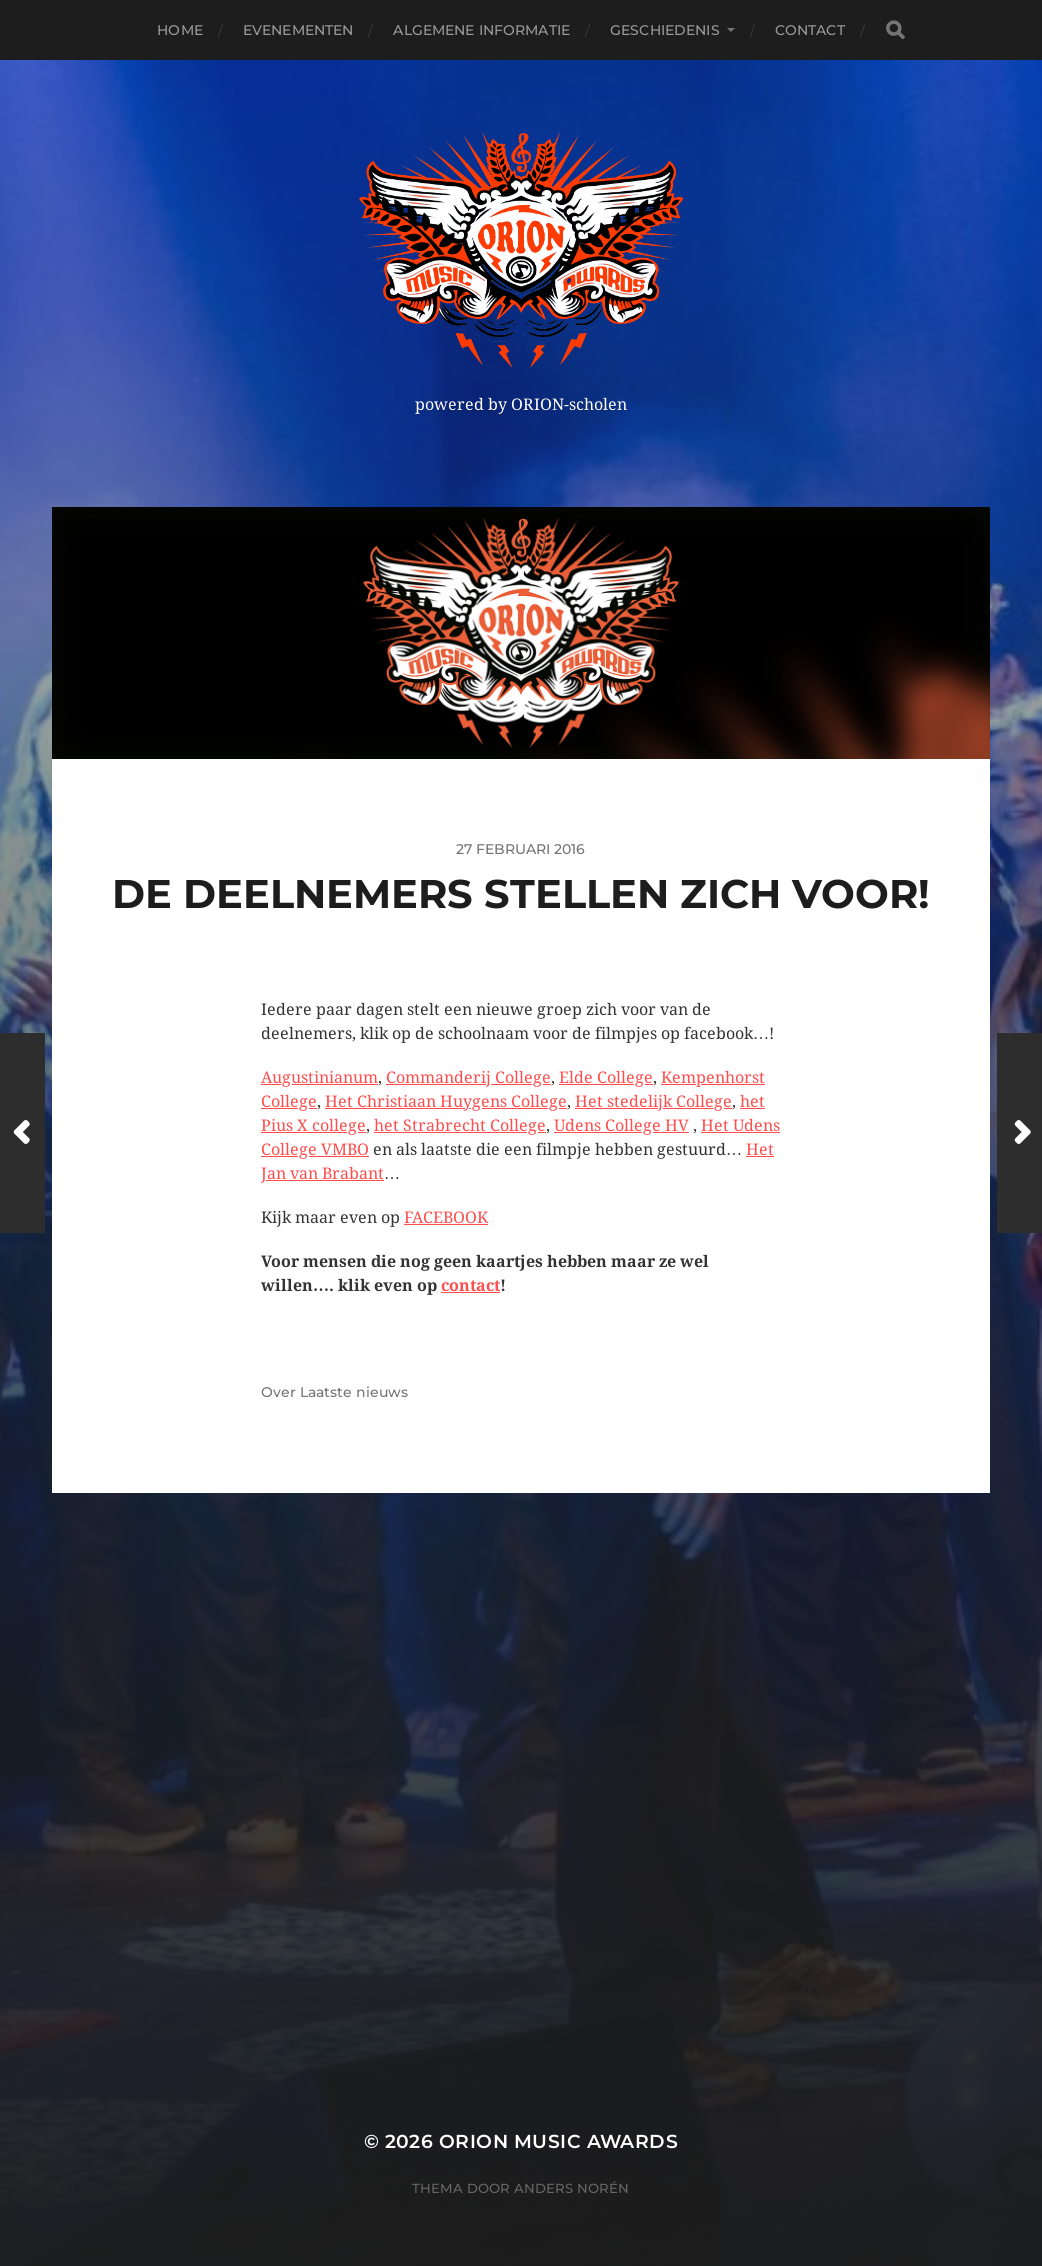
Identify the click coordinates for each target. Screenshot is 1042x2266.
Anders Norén (571, 2188)
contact (470, 1285)
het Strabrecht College (460, 1125)
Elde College (606, 1077)
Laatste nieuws (354, 1392)
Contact (810, 30)
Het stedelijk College (653, 1101)
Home (180, 30)
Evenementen (298, 30)
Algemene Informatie (481, 30)
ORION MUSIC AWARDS (558, 2141)
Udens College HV (621, 1125)
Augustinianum (319, 1077)
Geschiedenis (665, 30)
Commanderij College (468, 1077)
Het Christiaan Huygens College (446, 1101)
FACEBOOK (446, 1217)
